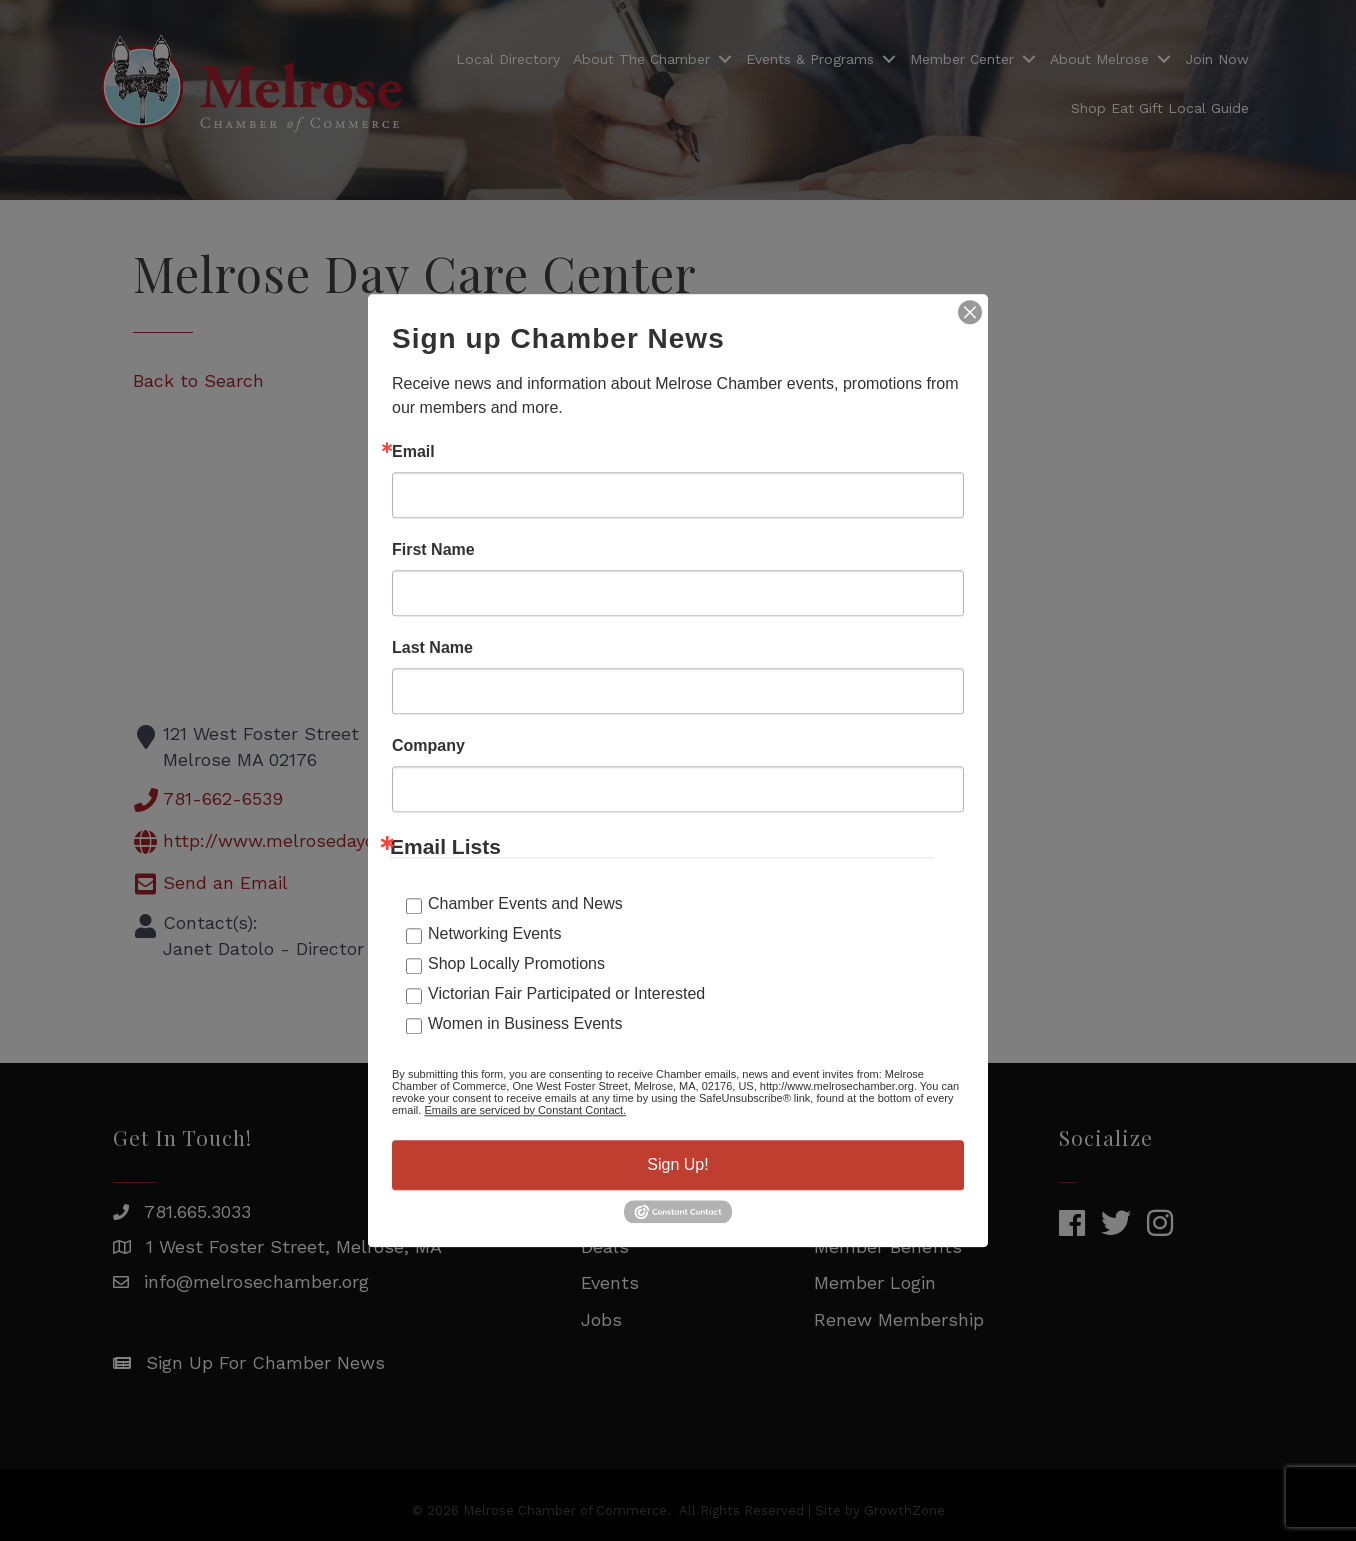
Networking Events (494, 933)
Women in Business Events (525, 1023)
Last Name (432, 648)
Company (428, 746)
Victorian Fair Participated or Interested (566, 993)
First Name (433, 550)
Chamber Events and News (525, 903)
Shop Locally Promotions (516, 963)
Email (413, 452)
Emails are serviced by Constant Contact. (525, 1110)
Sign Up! (677, 1164)
